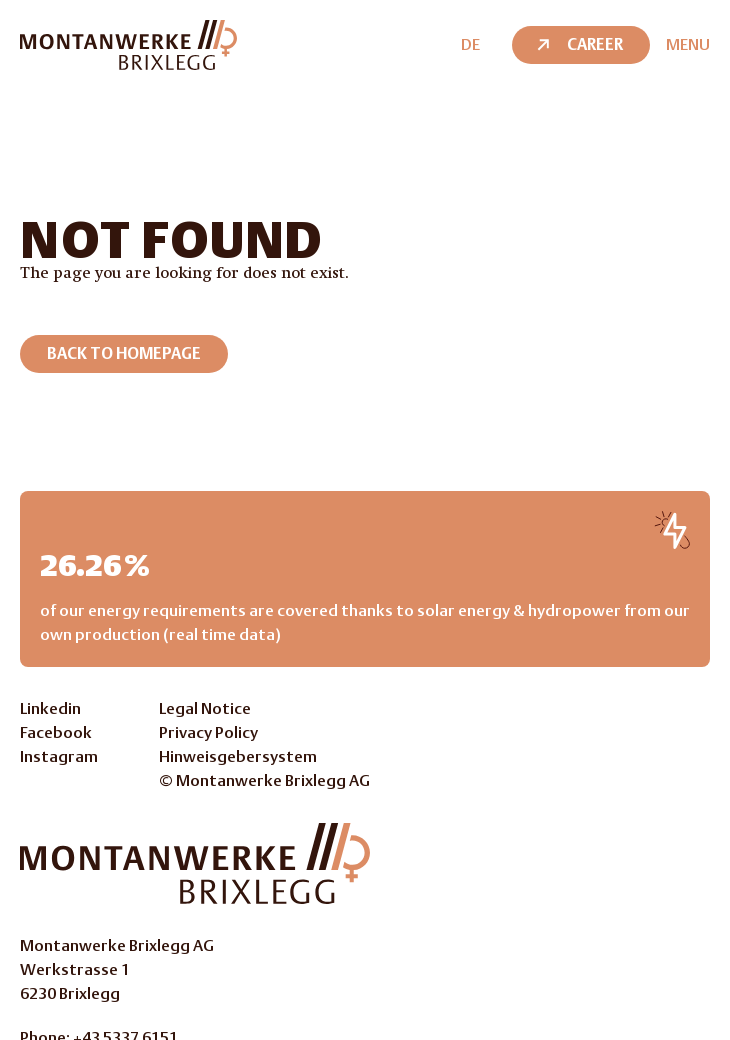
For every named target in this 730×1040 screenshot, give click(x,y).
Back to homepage (124, 353)
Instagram (59, 756)
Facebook (56, 732)
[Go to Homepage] (195, 863)
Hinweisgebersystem (238, 756)
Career (578, 44)
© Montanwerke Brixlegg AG (264, 780)
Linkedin (50, 708)
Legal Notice (205, 708)
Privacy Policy (208, 732)
